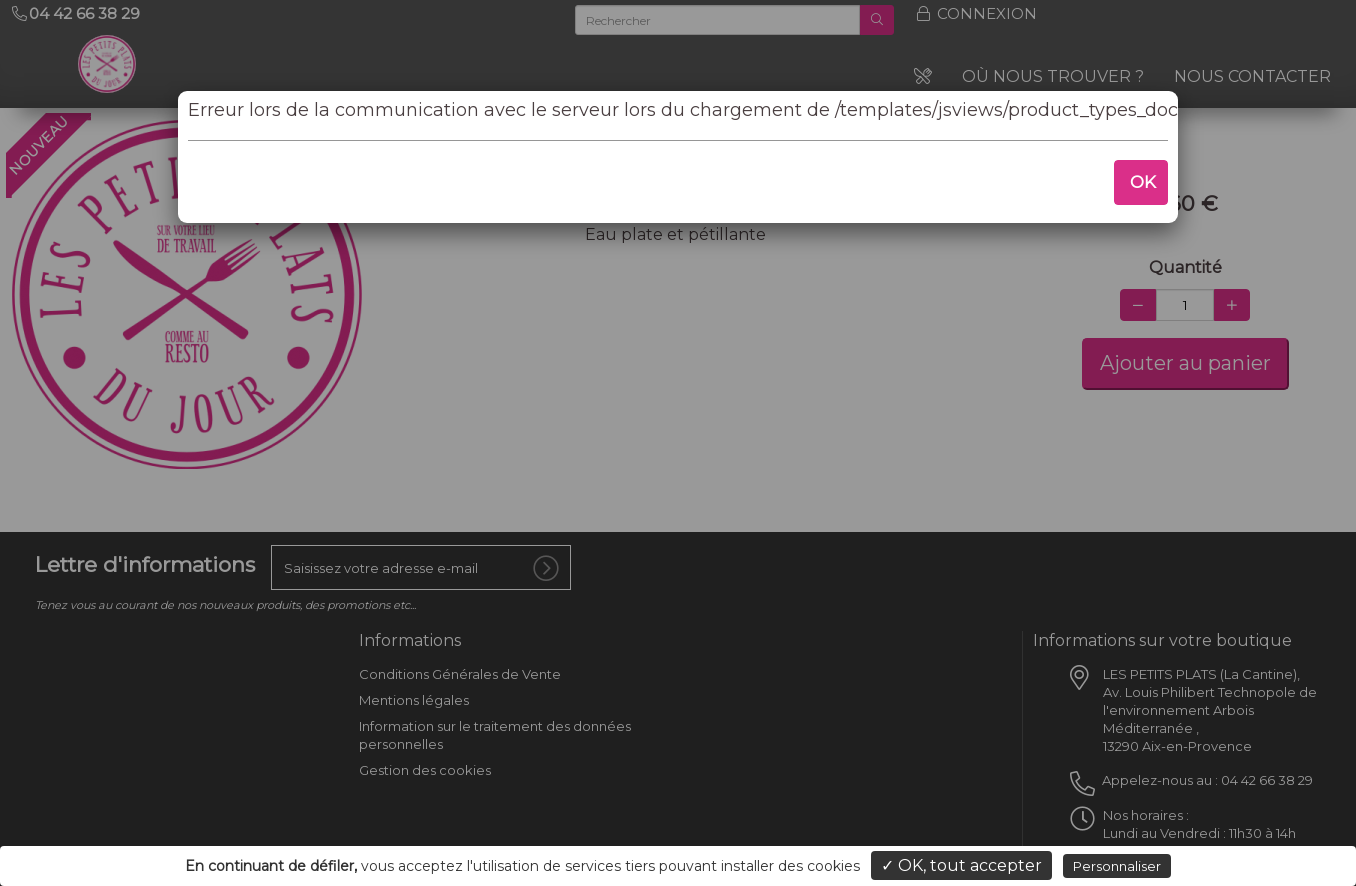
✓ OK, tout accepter (961, 865)
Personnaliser (1117, 866)
